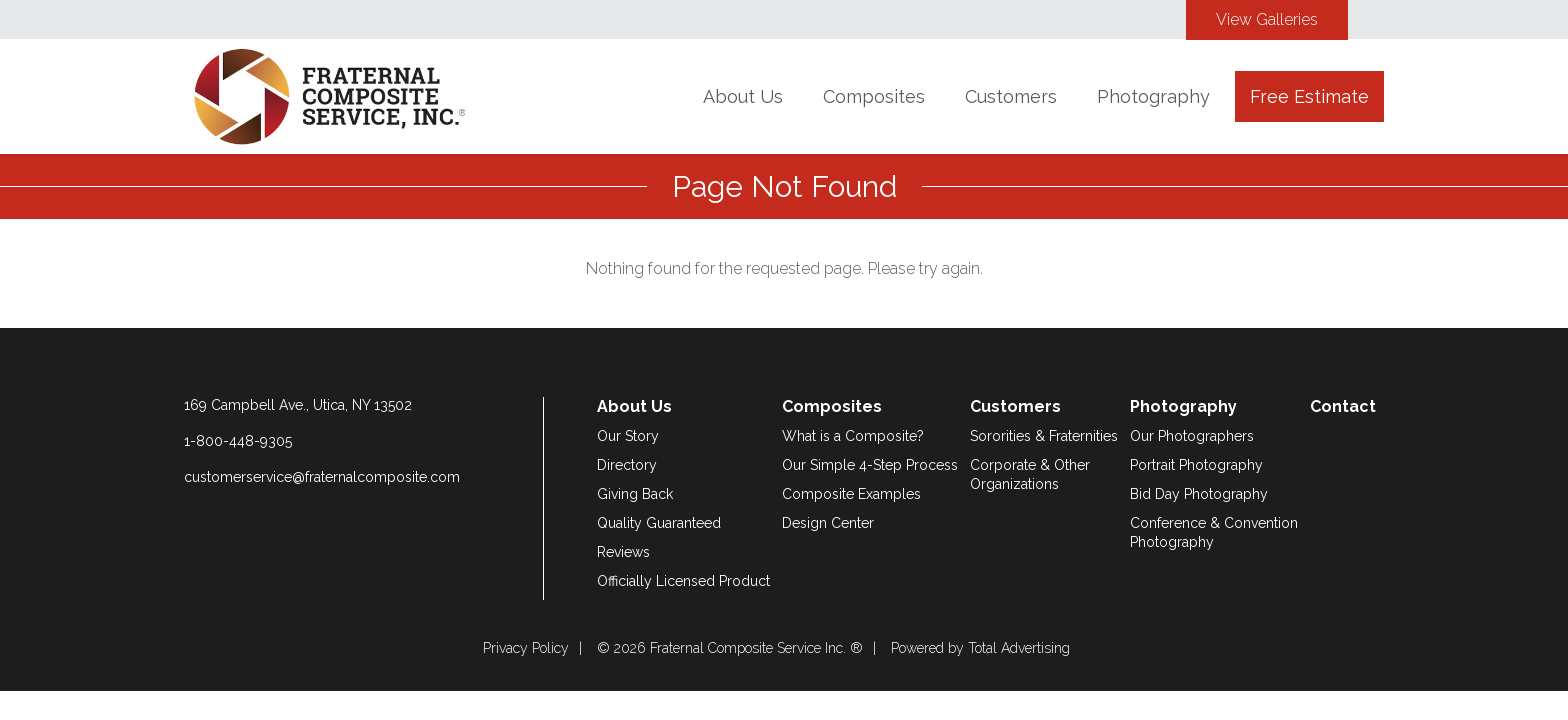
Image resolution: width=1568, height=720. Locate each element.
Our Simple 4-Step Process (870, 465)
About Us (743, 96)
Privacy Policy (526, 648)
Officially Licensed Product (683, 581)
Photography (1153, 96)
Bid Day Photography (1199, 494)
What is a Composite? (853, 436)
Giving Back (635, 494)
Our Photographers (1192, 436)
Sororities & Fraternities (1044, 436)
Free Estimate (1309, 96)
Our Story (628, 436)
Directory (627, 465)
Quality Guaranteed (659, 523)
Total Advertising (1019, 648)
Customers (1011, 96)
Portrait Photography (1196, 465)
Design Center (828, 523)
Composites (874, 96)
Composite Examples (851, 494)
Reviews (623, 552)
